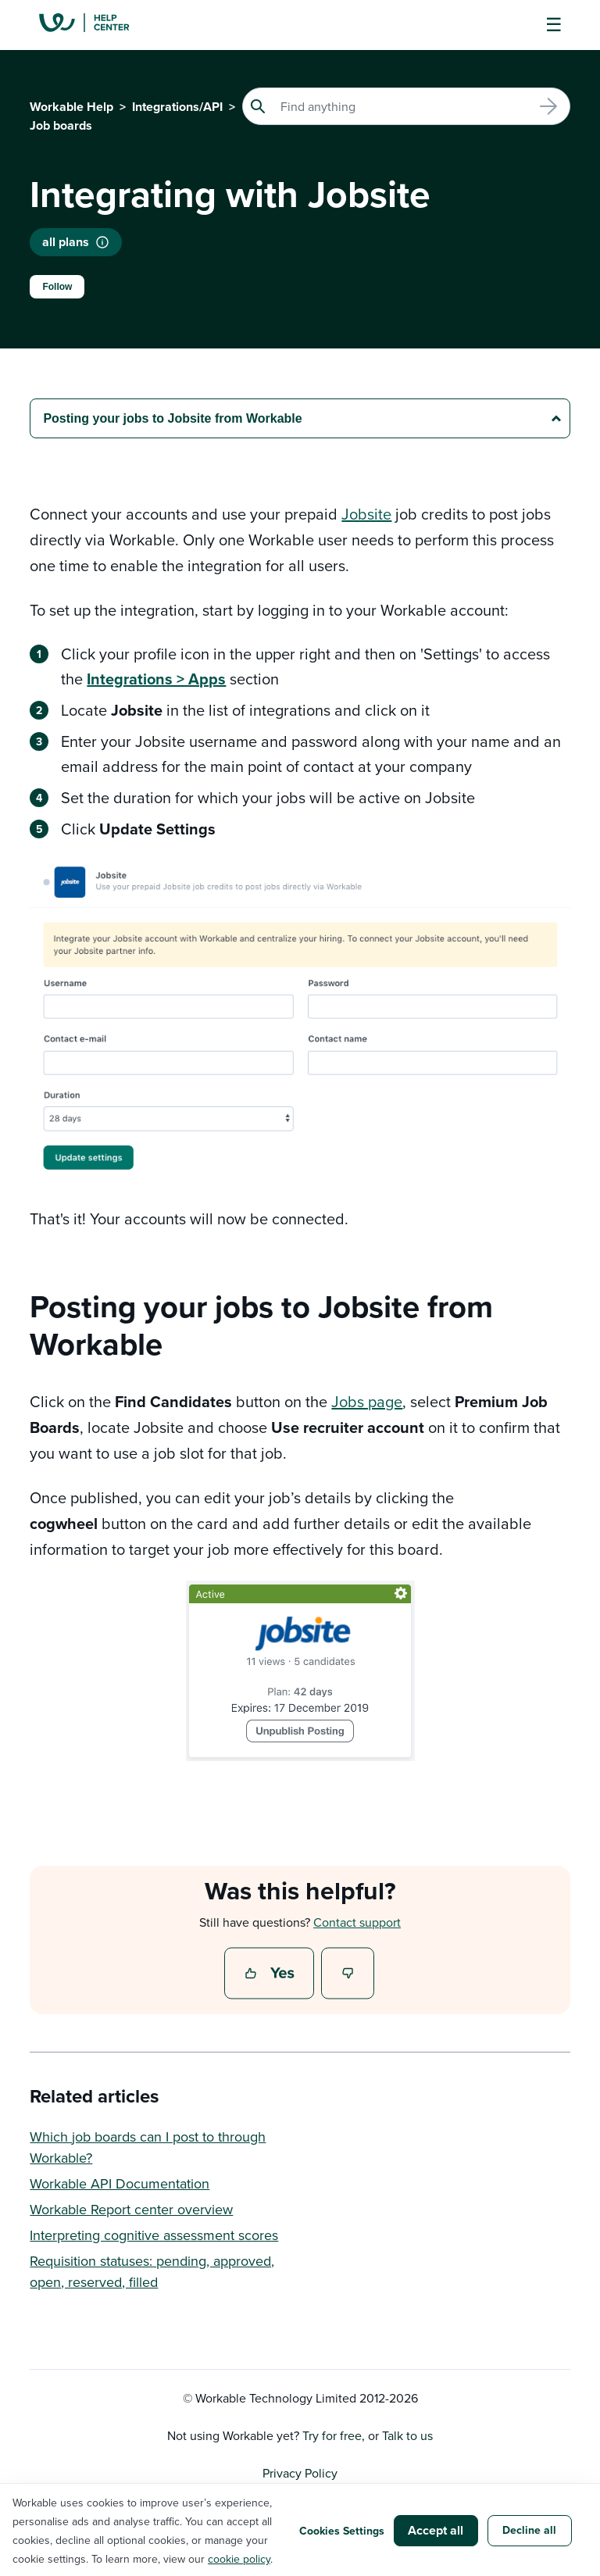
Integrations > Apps (156, 678)
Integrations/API (177, 107)
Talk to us (407, 2435)
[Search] (406, 106)
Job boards (61, 125)
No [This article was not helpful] (348, 1974)
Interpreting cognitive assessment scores (154, 2235)
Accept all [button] (435, 2530)
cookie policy (239, 2559)
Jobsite (366, 513)
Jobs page (366, 1401)
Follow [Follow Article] (57, 286)
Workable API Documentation (119, 2183)
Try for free (332, 2435)
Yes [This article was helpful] (271, 1974)
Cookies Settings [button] (341, 2530)
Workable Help (71, 107)
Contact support (357, 1922)
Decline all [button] (529, 2530)
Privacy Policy (300, 2472)
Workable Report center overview (131, 2209)
